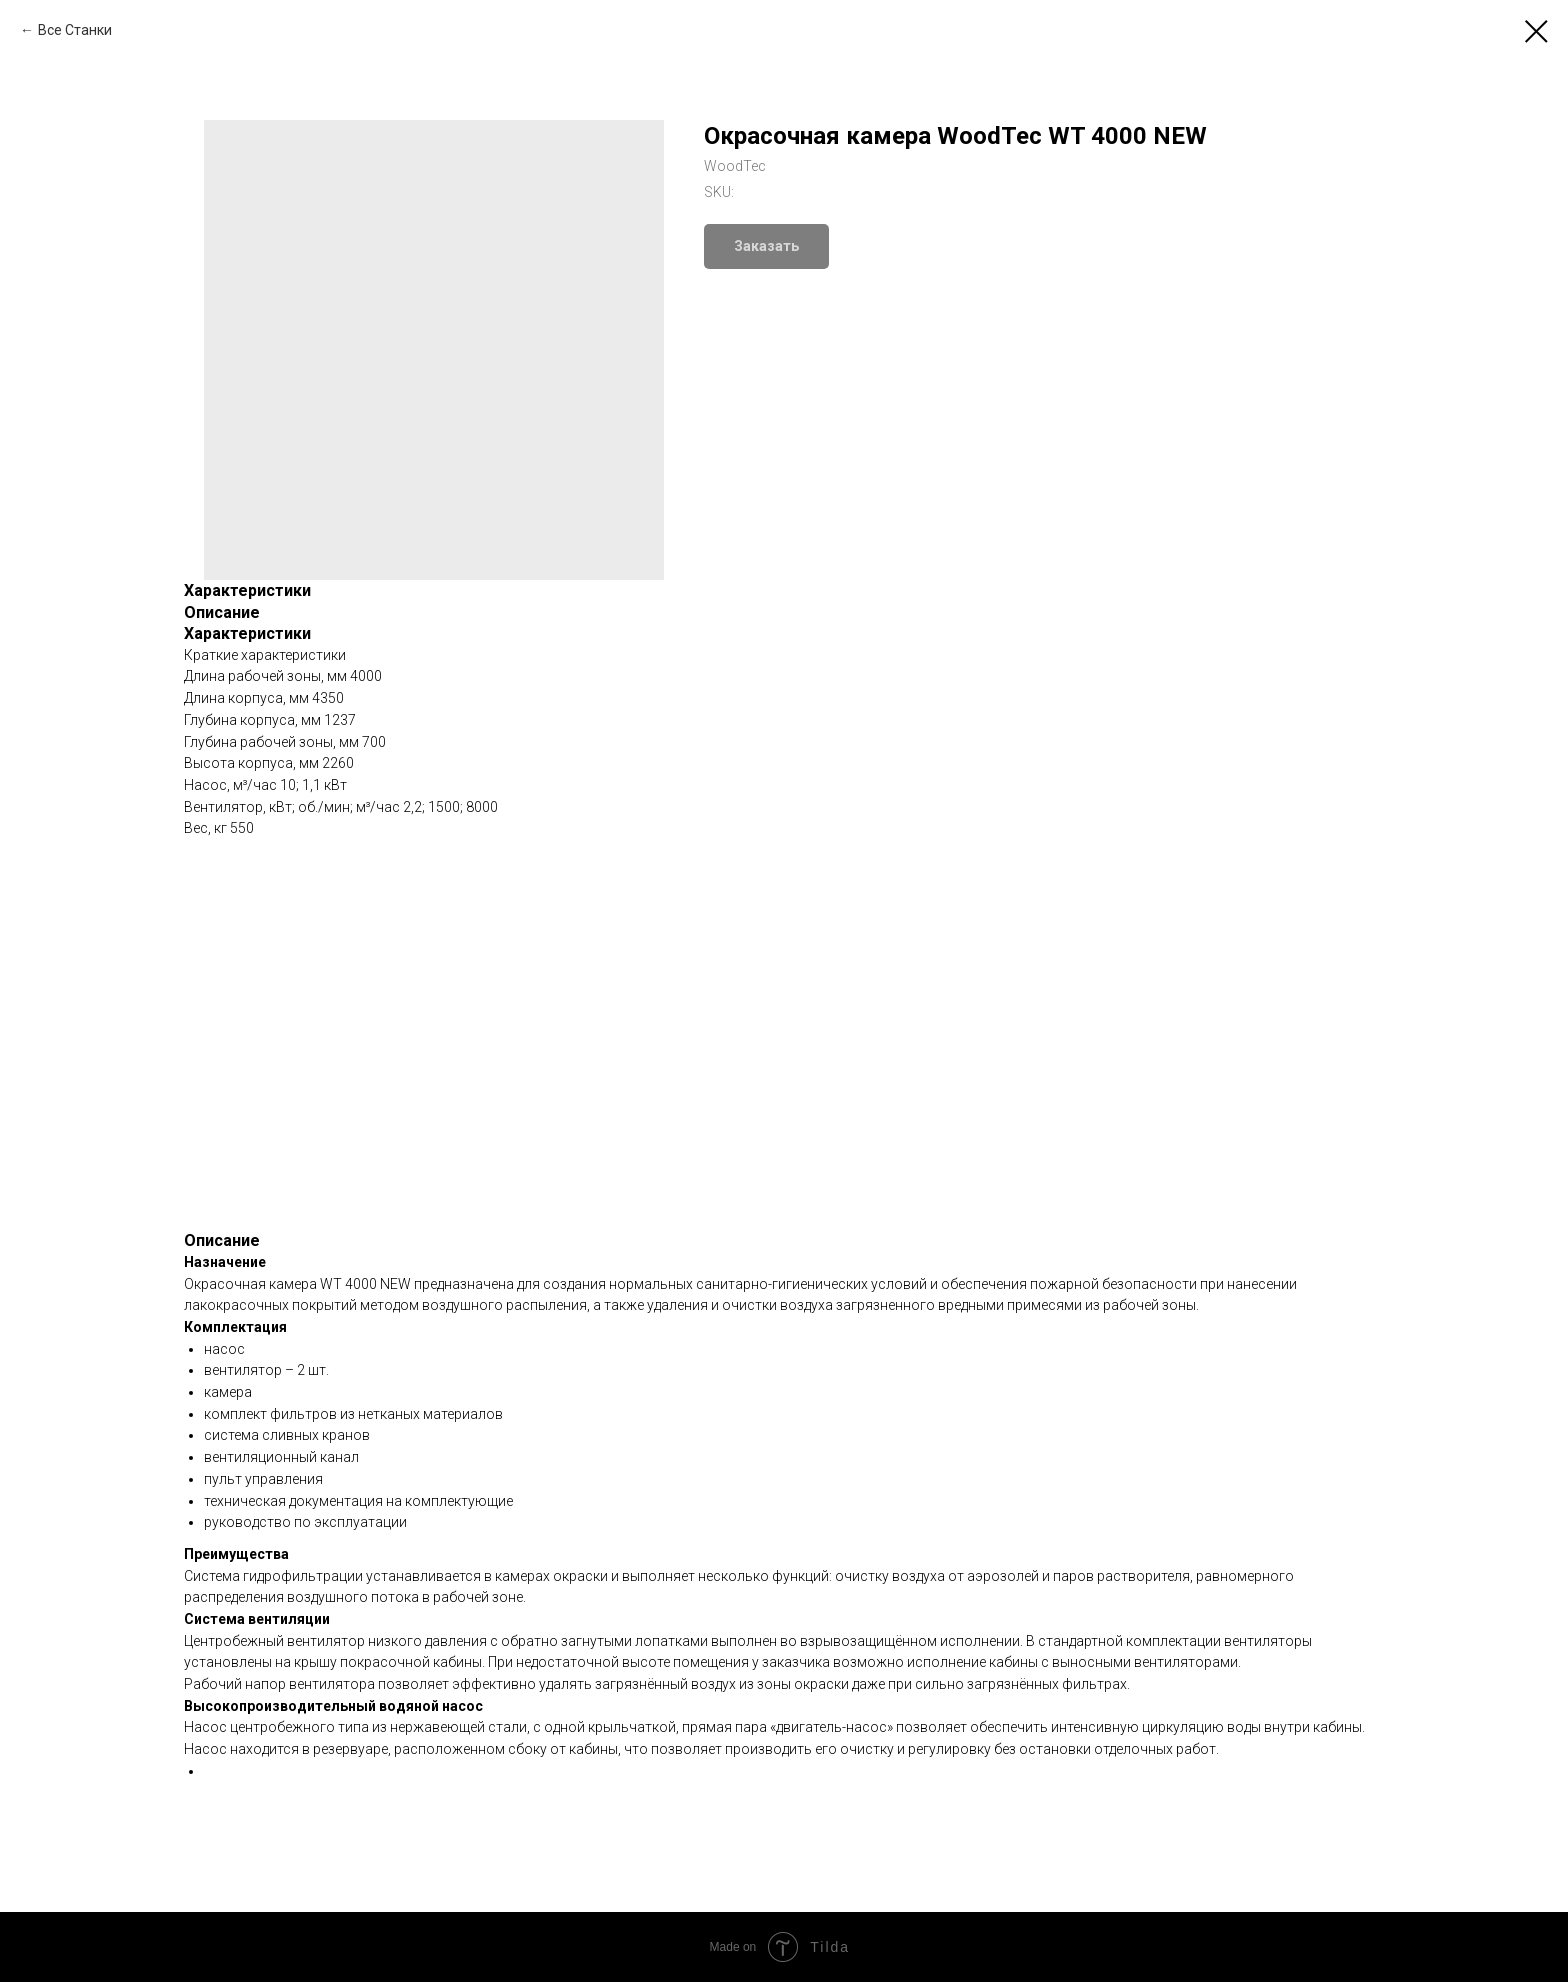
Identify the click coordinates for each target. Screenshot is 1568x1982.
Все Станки (75, 30)
